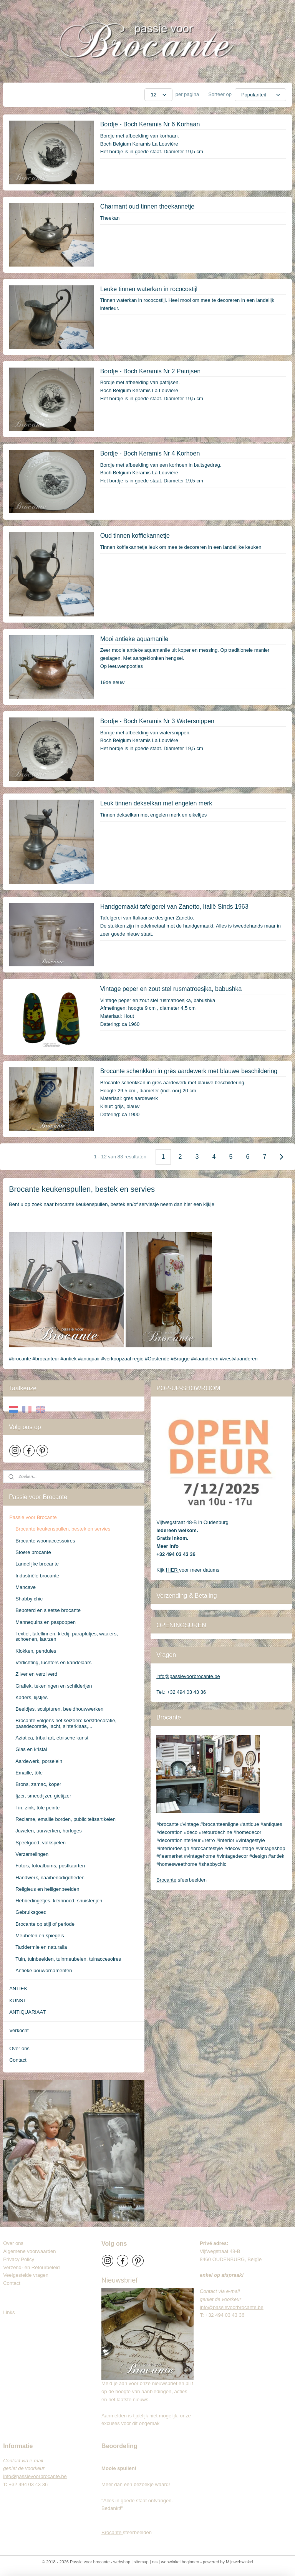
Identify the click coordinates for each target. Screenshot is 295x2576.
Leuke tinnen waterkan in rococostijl (148, 289)
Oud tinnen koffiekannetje (135, 535)
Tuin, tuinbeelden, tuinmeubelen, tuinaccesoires (68, 1959)
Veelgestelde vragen (25, 2275)
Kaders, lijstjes (31, 1697)
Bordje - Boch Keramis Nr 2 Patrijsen (150, 371)
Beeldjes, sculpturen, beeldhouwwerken (59, 1709)
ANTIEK (18, 1988)
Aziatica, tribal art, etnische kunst (51, 1738)
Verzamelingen (31, 1854)
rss (155, 2561)
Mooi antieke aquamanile (134, 639)
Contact (18, 2060)
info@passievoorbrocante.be (188, 1676)
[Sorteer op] (260, 95)
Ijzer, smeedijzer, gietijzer (43, 1796)
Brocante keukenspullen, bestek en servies (62, 1529)
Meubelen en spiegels (39, 1935)
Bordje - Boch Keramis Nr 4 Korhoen (150, 453)
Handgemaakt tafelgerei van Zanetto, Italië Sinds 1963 (174, 906)
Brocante (166, 1880)
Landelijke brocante (37, 1564)
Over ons (19, 2048)
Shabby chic (29, 1599)
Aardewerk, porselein (38, 1761)
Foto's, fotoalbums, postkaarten (50, 1866)
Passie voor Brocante (33, 1517)
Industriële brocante (37, 1576)
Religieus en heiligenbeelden (47, 1889)
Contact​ (14, 2283)
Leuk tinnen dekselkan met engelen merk (156, 803)
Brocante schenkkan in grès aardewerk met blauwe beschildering (189, 1071)
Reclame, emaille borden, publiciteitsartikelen (65, 1819)
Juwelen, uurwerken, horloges (48, 1831)
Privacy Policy (18, 2259)
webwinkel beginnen (180, 2561)
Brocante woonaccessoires (45, 1541)
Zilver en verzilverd (36, 1674)
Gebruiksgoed (30, 1912)
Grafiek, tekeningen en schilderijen (53, 1686)
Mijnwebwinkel (239, 2561)
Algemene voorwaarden (29, 2251)
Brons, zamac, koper (38, 1784)
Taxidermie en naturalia (41, 1947)
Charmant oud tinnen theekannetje (147, 206)
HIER (172, 1570)
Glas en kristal (31, 1749)
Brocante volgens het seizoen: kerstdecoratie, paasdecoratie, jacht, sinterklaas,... (65, 1723)
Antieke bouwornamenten (43, 1970)
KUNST (17, 2000)
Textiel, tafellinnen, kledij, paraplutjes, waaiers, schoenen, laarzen (66, 1636)
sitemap (141, 2561)
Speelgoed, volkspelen (40, 1842)
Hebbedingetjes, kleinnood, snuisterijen (58, 1900)
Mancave (25, 1587)
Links (9, 2312)
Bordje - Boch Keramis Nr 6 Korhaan (150, 124)
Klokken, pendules (35, 1651)
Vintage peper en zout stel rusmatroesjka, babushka (171, 989)
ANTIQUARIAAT (27, 2012)
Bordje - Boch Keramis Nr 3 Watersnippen (157, 721)
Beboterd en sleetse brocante (48, 1610)
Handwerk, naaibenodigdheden (50, 1877)
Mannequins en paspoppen (45, 1622)
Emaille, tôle (29, 1773)
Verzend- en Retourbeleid (31, 2267)
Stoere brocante (33, 1552)
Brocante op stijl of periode (45, 1924)
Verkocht (19, 2030)
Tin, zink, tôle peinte (37, 1808)
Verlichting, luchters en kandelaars (53, 1662)
